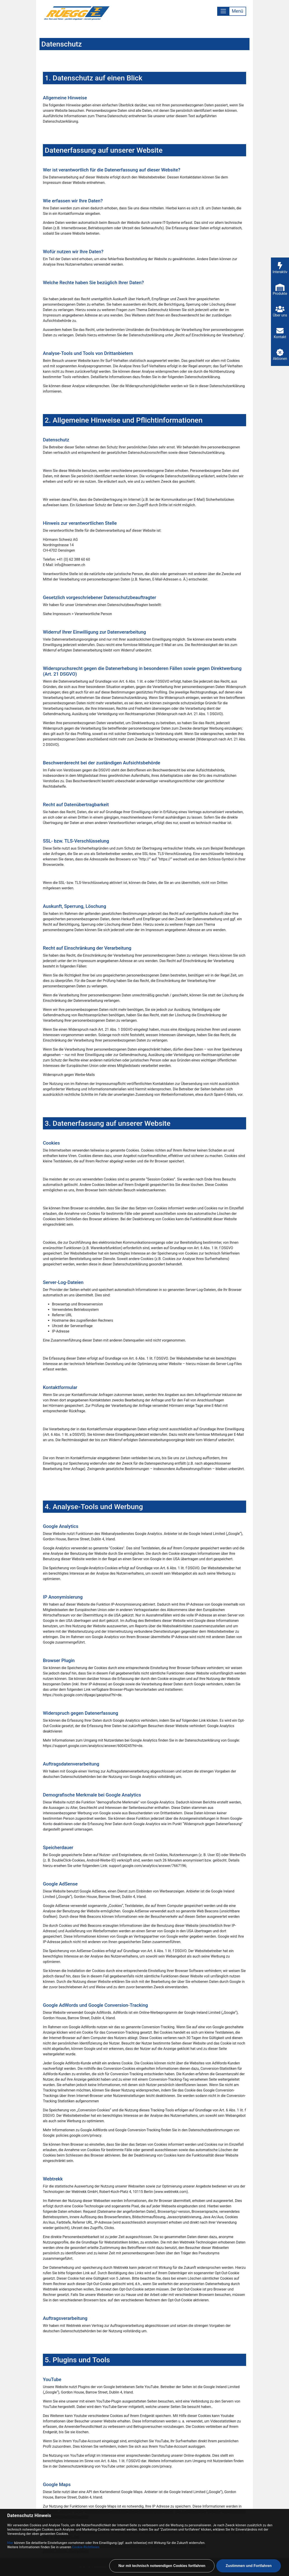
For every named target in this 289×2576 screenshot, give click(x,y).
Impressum (123, 2567)
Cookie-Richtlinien (181, 2567)
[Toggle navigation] (231, 11)
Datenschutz (150, 2567)
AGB (206, 2567)
